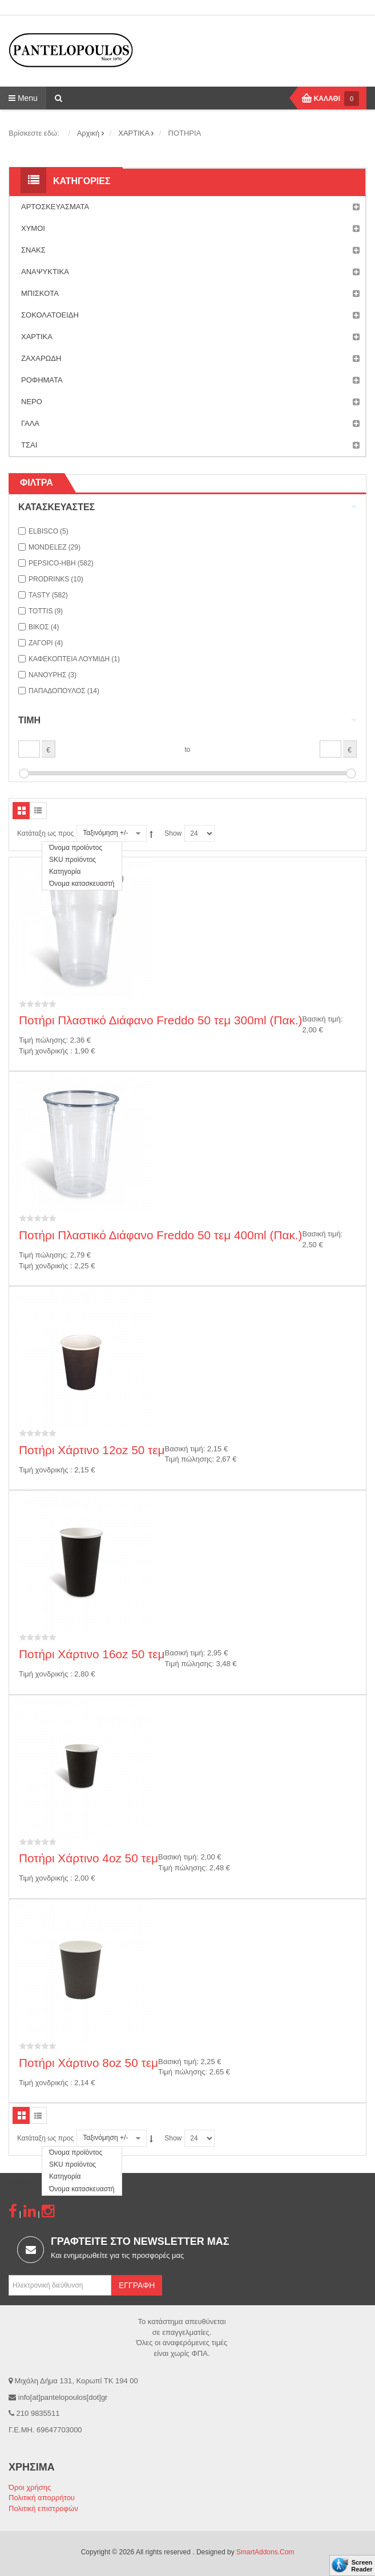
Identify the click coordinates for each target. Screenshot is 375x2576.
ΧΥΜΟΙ (190, 228)
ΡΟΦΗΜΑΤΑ (190, 380)
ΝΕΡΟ (190, 402)
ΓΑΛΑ (190, 423)
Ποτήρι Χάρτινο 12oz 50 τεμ (92, 1449)
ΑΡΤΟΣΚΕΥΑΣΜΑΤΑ (190, 207)
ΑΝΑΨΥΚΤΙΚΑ (190, 272)
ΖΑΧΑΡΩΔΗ (190, 358)
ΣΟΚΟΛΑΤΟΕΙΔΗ (190, 315)
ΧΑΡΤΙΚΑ (190, 337)
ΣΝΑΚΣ (190, 250)
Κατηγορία (64, 872)
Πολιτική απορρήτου (42, 2497)
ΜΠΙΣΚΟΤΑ (190, 293)
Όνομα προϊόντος (75, 848)
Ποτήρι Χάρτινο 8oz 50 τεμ (88, 2062)
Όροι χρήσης (30, 2487)
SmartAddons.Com (265, 2552)
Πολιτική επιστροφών (43, 2508)
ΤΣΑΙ (190, 445)
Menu (23, 98)
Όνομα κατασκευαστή (82, 884)
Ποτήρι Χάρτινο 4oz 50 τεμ (88, 1858)
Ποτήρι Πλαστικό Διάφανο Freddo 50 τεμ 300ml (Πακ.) (161, 1020)
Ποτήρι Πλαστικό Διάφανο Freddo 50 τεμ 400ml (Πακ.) (161, 1235)
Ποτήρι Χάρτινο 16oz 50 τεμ (92, 1654)
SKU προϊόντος (72, 860)
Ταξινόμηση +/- (105, 833)
